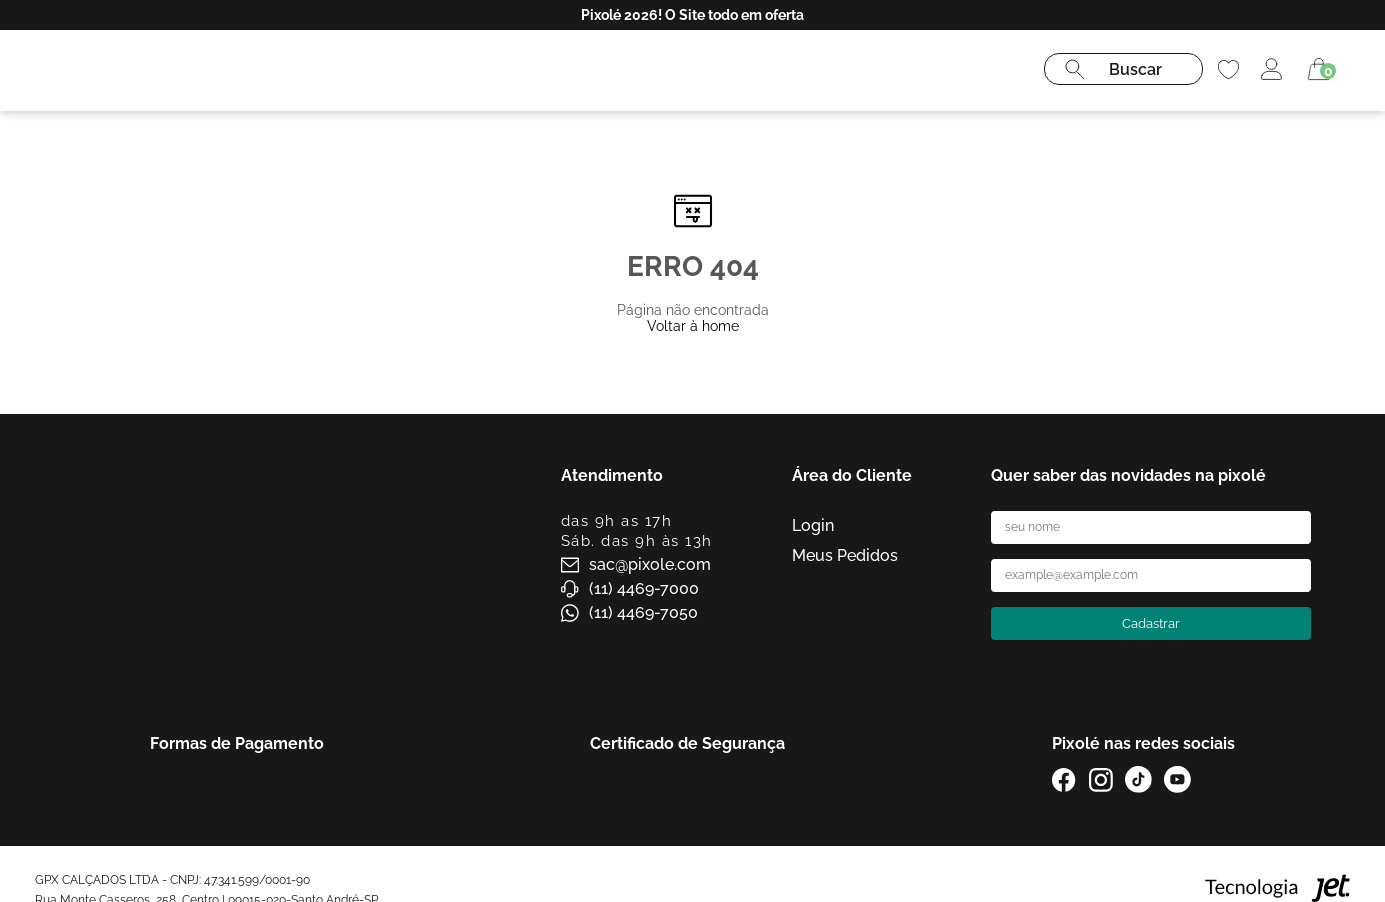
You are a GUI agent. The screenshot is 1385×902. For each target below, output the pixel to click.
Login (813, 525)
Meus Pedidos (845, 555)
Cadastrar (1151, 623)
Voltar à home (693, 326)
